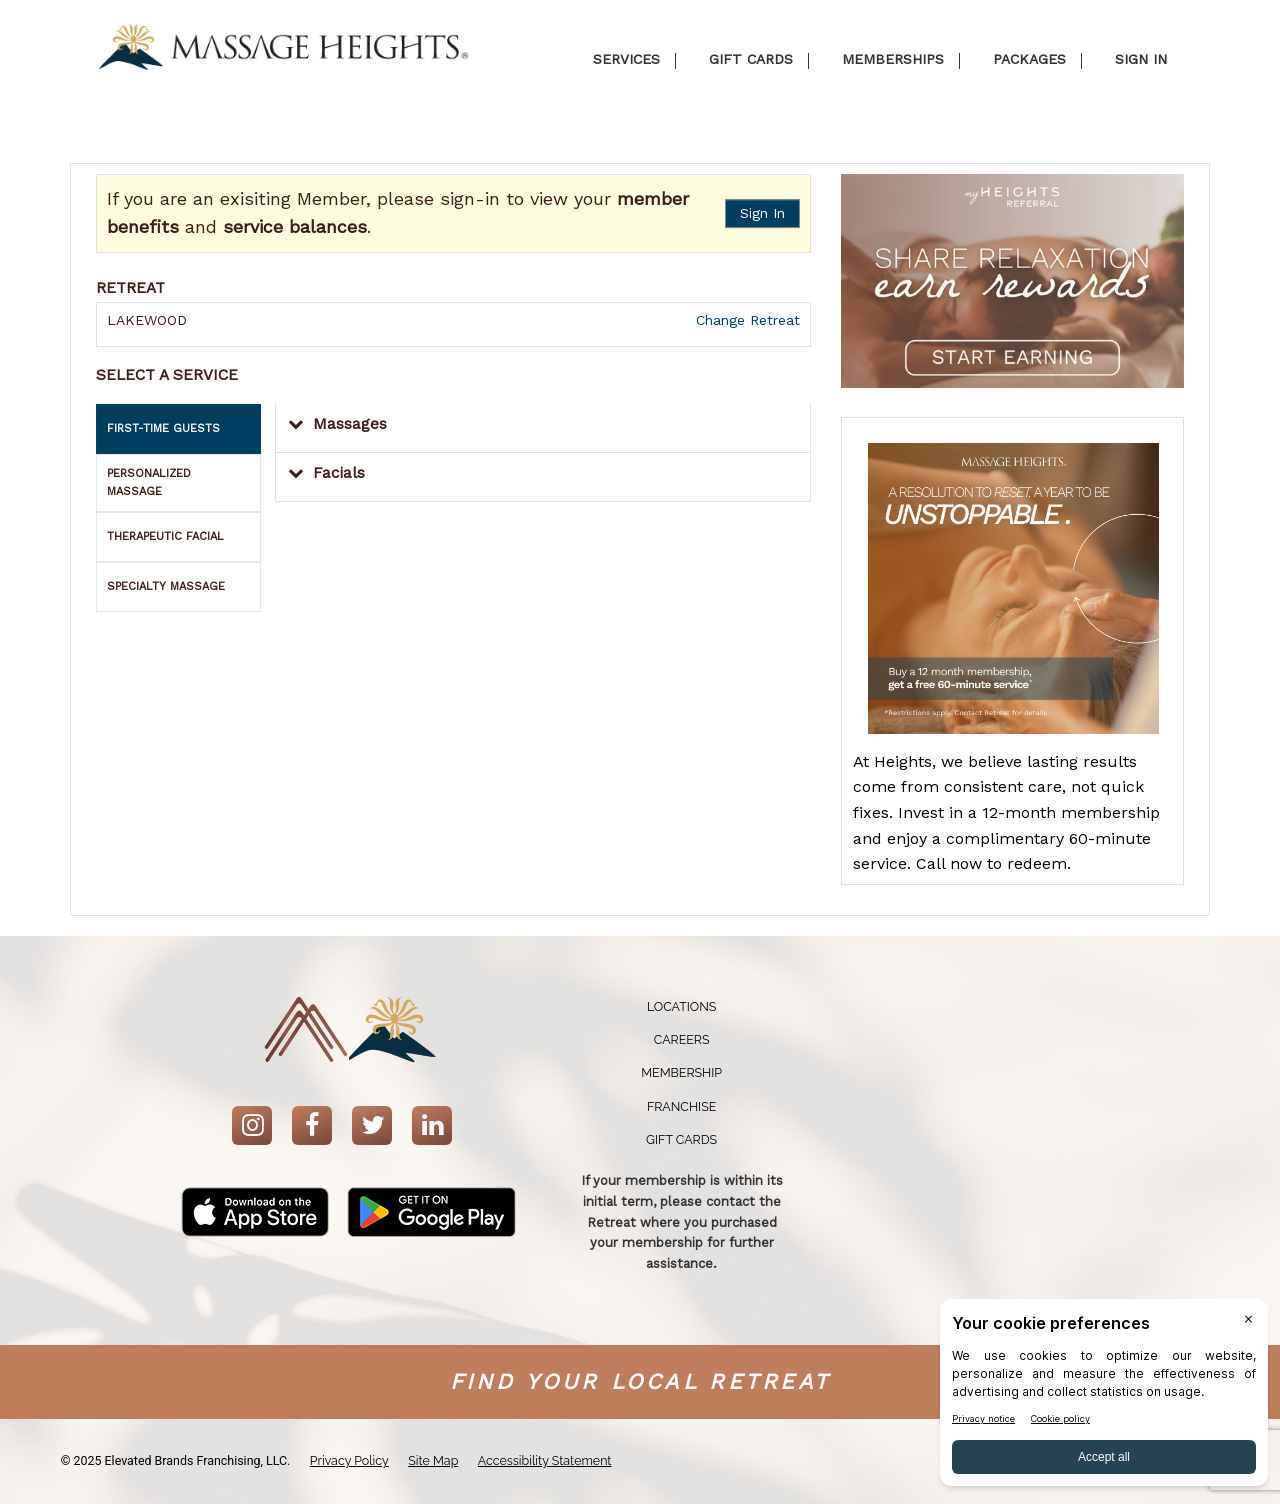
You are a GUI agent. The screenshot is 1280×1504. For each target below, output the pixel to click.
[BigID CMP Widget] (1104, 1397)
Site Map (433, 1460)
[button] (543, 428)
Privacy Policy (349, 1460)
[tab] (178, 429)
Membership (681, 1072)
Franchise (681, 1106)
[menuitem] (682, 1007)
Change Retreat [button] (745, 320)
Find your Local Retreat (640, 1381)
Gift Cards (681, 1139)
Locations (681, 1006)
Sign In (762, 213)
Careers (682, 1039)
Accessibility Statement (545, 1460)
